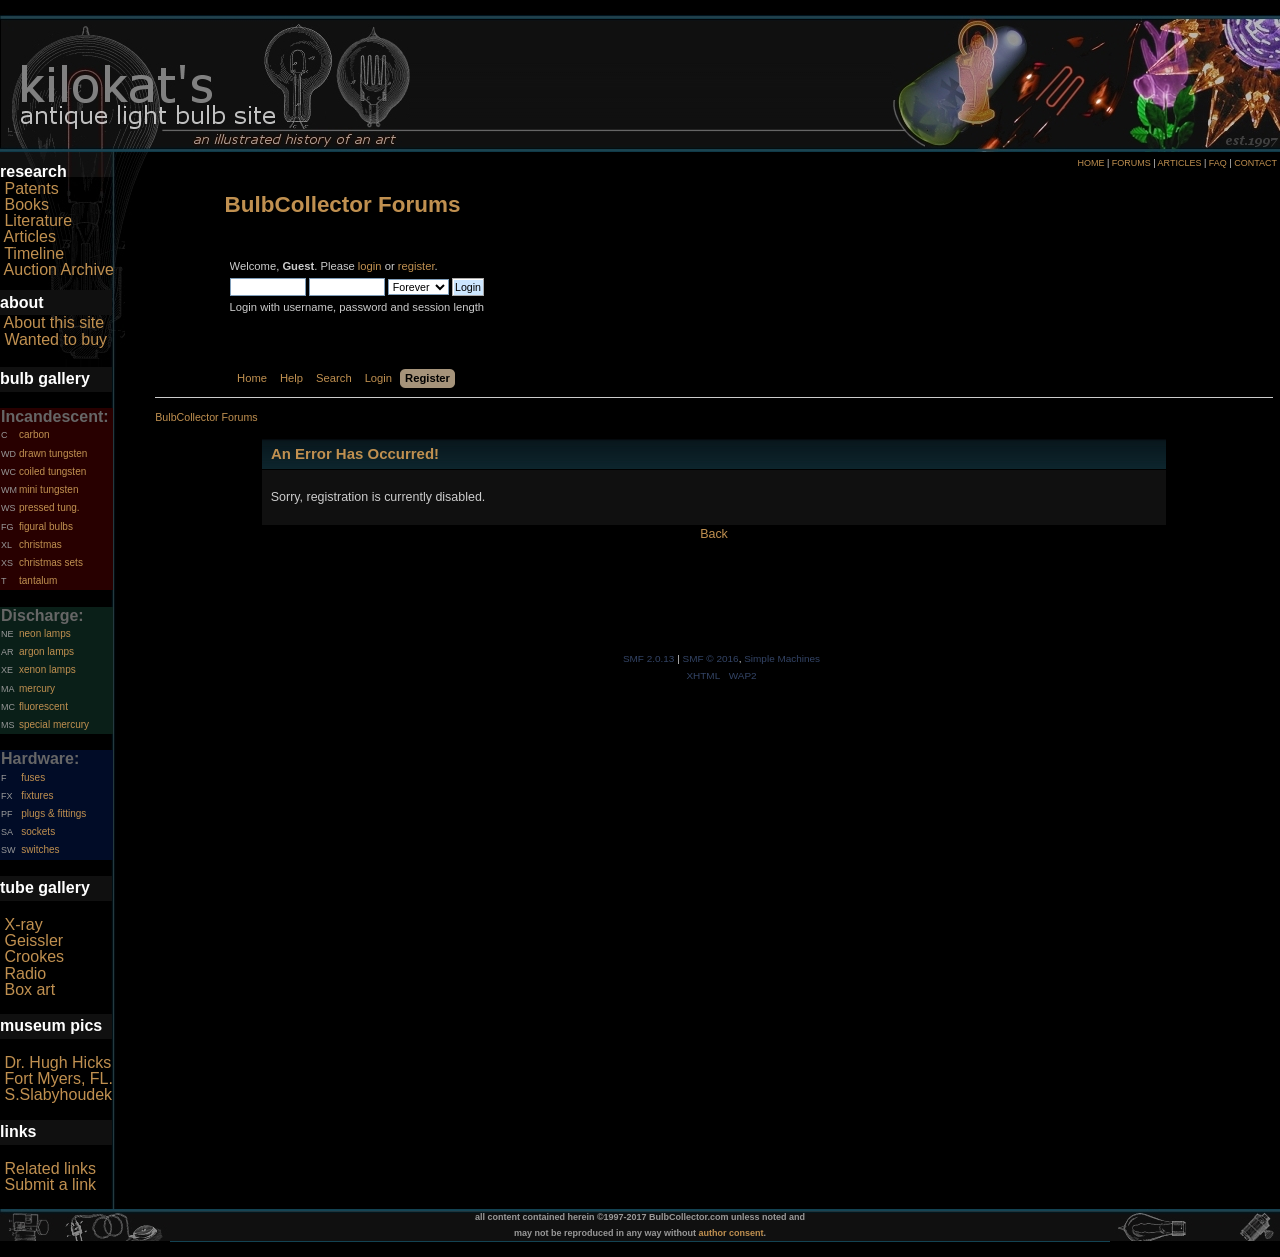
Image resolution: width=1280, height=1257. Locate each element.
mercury (37, 688)
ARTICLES (1180, 163)
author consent (731, 1233)
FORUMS (1131, 163)
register (416, 266)
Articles (30, 236)
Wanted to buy (55, 339)
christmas (40, 544)
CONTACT (1255, 163)
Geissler (33, 940)
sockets (38, 831)
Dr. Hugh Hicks (57, 1062)
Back (714, 534)
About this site (54, 322)
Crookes (34, 956)
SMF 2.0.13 (649, 658)
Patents (31, 188)
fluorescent (43, 706)
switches (40, 849)
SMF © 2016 (711, 658)
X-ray (23, 924)
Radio (25, 973)
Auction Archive (59, 269)
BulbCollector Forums (343, 204)
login (370, 266)
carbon (34, 434)
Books (26, 204)
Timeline (34, 253)
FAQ (1218, 163)
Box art (29, 989)
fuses (33, 777)
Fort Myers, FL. (58, 1078)
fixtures (37, 795)
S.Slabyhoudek (58, 1094)
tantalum (38, 580)
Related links (50, 1168)
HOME (1090, 163)
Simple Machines (782, 658)
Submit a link (50, 1184)
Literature (38, 220)
